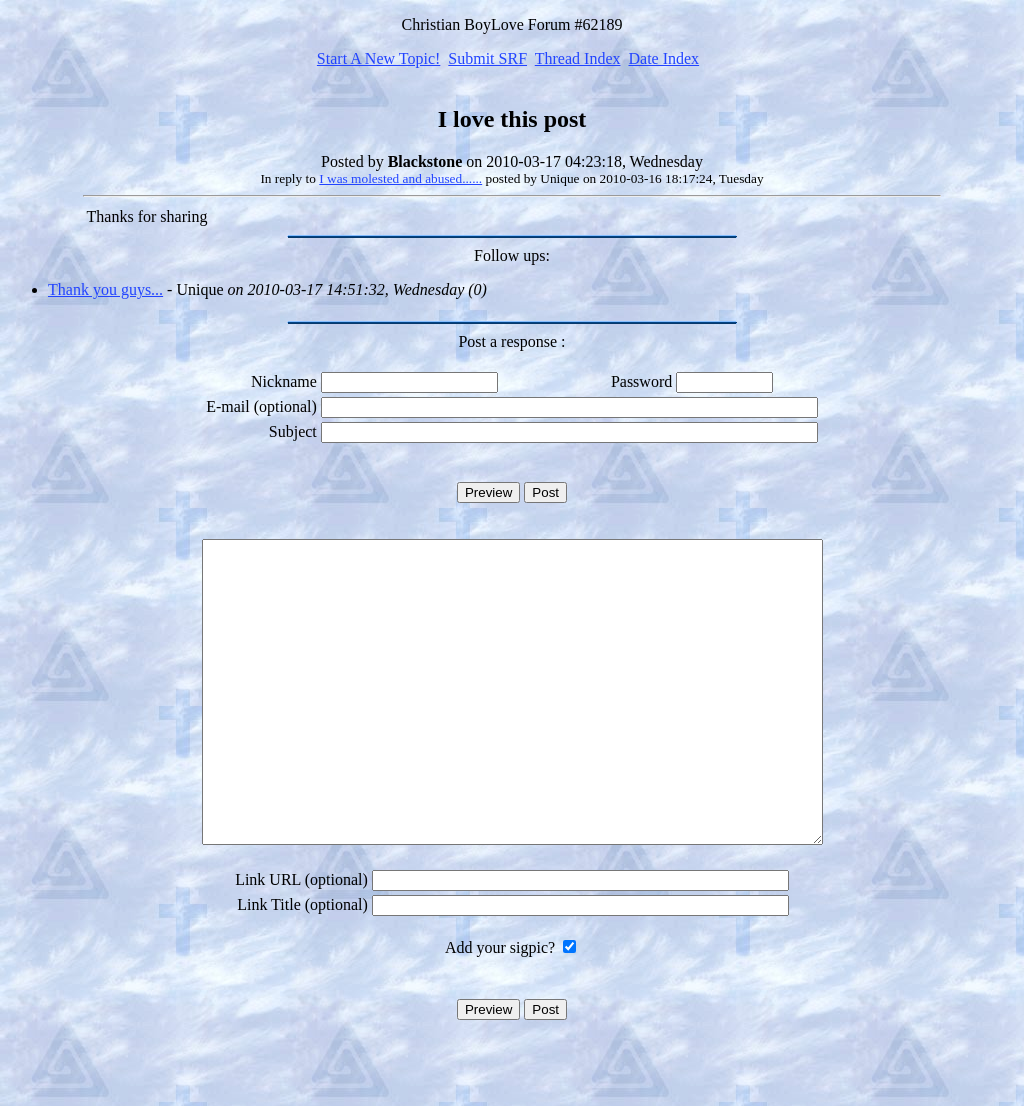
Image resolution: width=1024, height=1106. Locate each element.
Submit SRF (487, 58)
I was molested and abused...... (400, 178)
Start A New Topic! (378, 58)
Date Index (663, 58)
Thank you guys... (105, 289)
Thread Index (578, 58)
